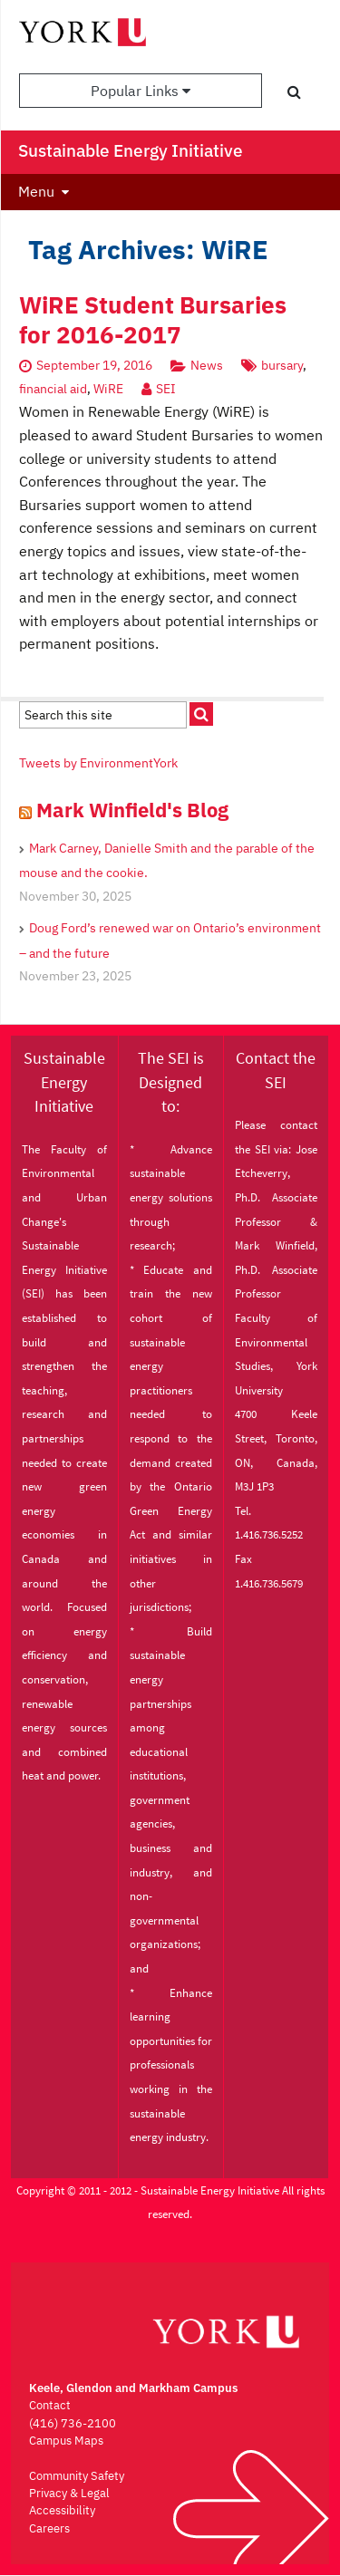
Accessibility (62, 2510)
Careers (49, 2528)
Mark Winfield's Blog (132, 809)
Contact (50, 2405)
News (206, 365)
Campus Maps (66, 2440)
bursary (282, 365)
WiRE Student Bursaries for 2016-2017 (153, 320)
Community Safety (76, 2476)
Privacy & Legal (69, 2493)
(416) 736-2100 (72, 2423)
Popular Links (140, 91)
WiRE (108, 389)
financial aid (53, 389)
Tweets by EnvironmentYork (98, 763)
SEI (166, 389)
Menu (36, 191)
